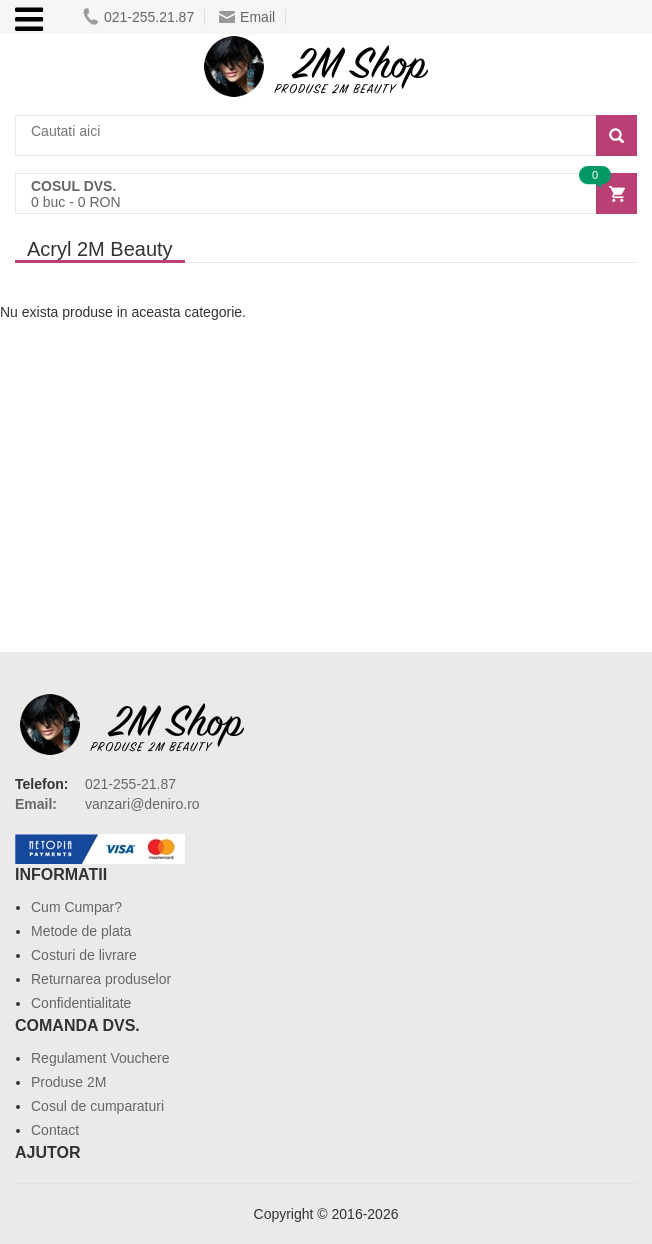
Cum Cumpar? (76, 907)
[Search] (616, 135)
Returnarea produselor (101, 979)
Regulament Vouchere (100, 1058)
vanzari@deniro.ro (142, 804)
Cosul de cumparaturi (97, 1106)
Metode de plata (81, 931)
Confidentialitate (81, 1003)
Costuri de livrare (84, 955)
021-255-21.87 (130, 784)
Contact (55, 1130)
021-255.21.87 (138, 17)
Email (247, 17)
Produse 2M (68, 1082)
